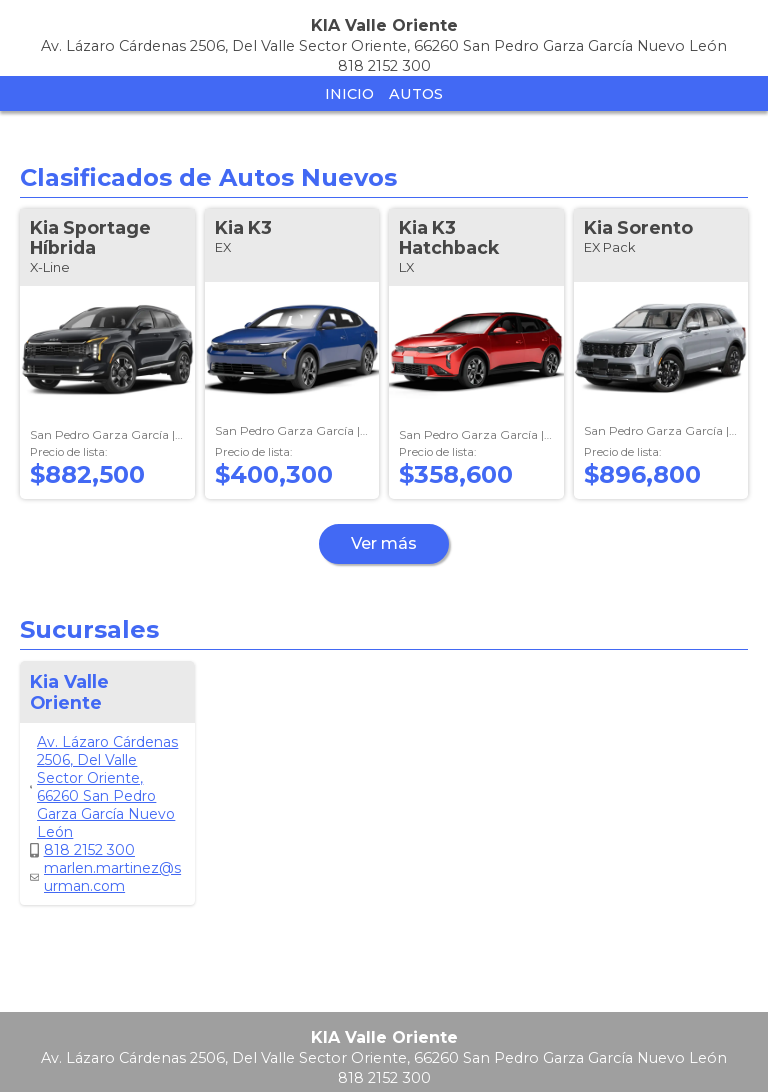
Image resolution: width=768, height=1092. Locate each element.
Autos (416, 94)
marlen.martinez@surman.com (105, 877)
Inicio (349, 94)
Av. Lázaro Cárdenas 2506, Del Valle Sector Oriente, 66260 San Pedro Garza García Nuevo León (104, 787)
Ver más (384, 543)
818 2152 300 (82, 850)
